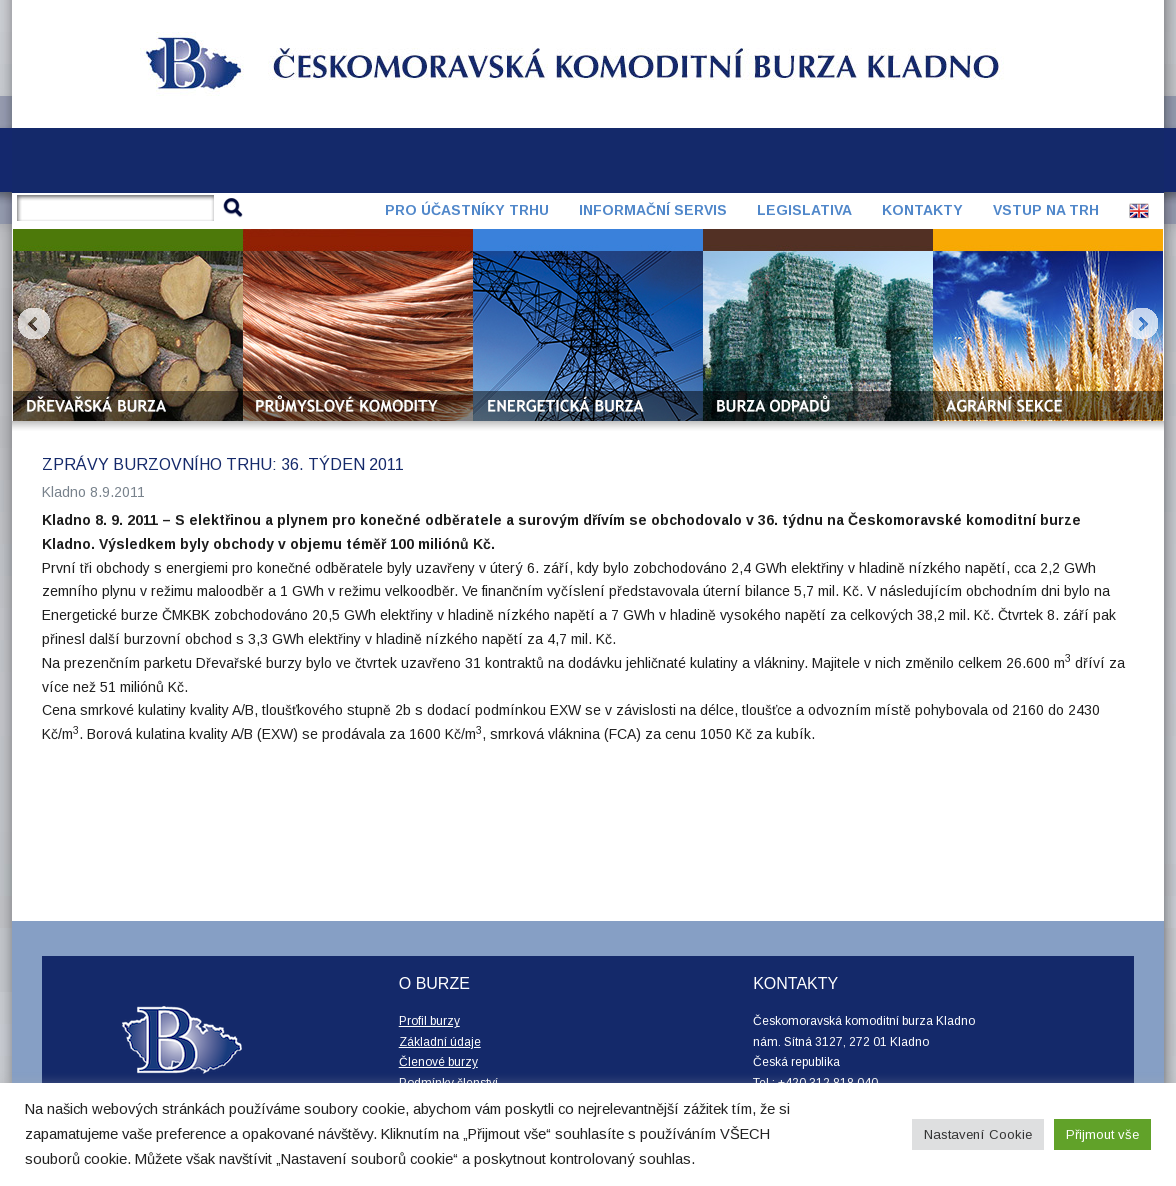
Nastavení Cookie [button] (978, 1134)
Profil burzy (429, 1021)
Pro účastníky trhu (467, 210)
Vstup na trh (1046, 210)
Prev (34, 324)
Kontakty (922, 210)
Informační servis (653, 210)
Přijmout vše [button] (1102, 1134)
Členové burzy (438, 1062)
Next (1142, 324)
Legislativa (804, 210)
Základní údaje (440, 1042)
